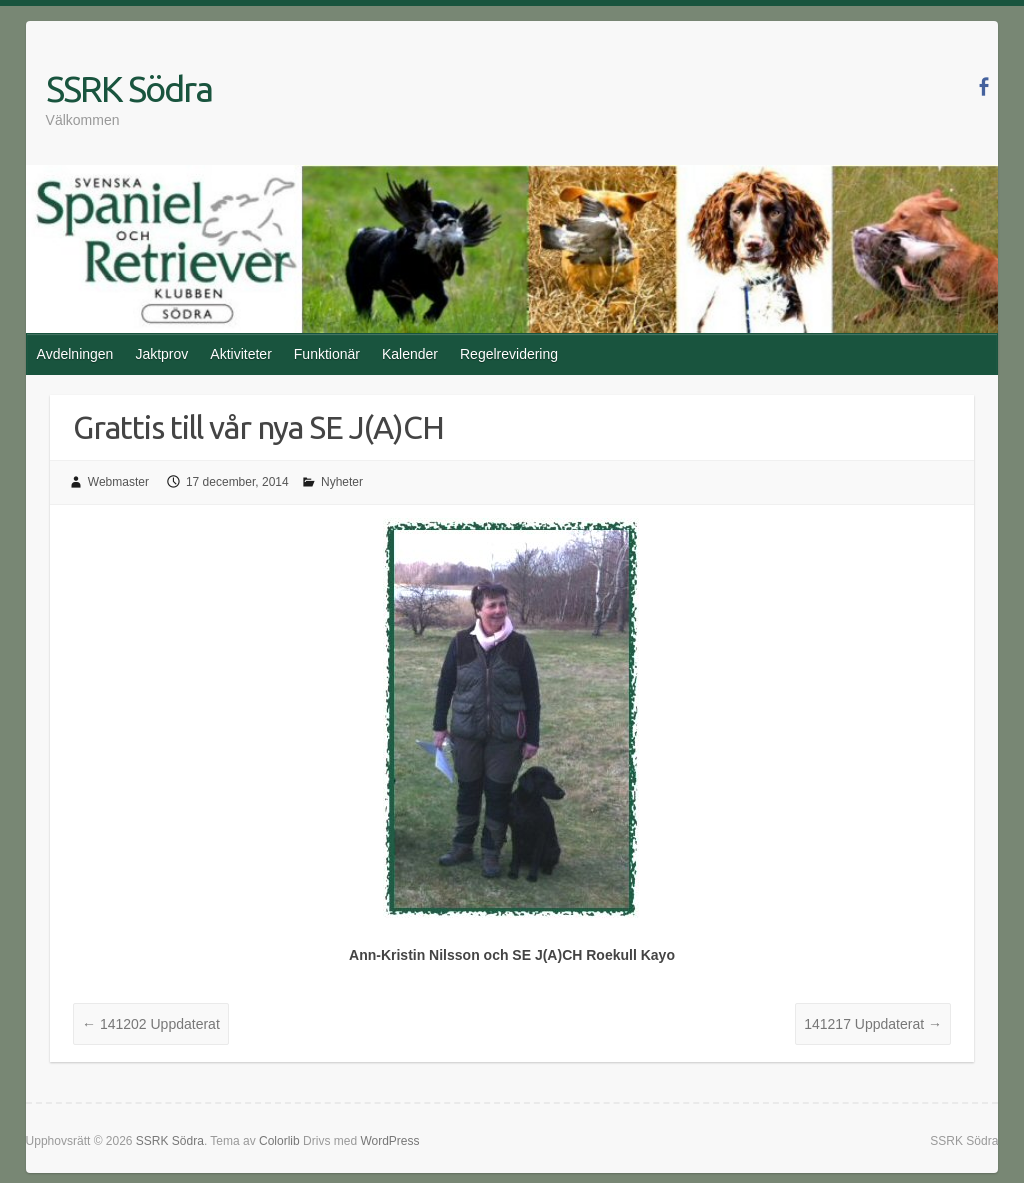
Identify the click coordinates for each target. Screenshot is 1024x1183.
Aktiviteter (240, 354)
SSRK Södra (129, 88)
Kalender (410, 354)
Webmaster (118, 482)
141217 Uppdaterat (873, 1024)
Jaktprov (161, 354)
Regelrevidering (509, 354)
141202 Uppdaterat (151, 1024)
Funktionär (327, 354)
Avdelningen (75, 354)
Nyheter (342, 482)
